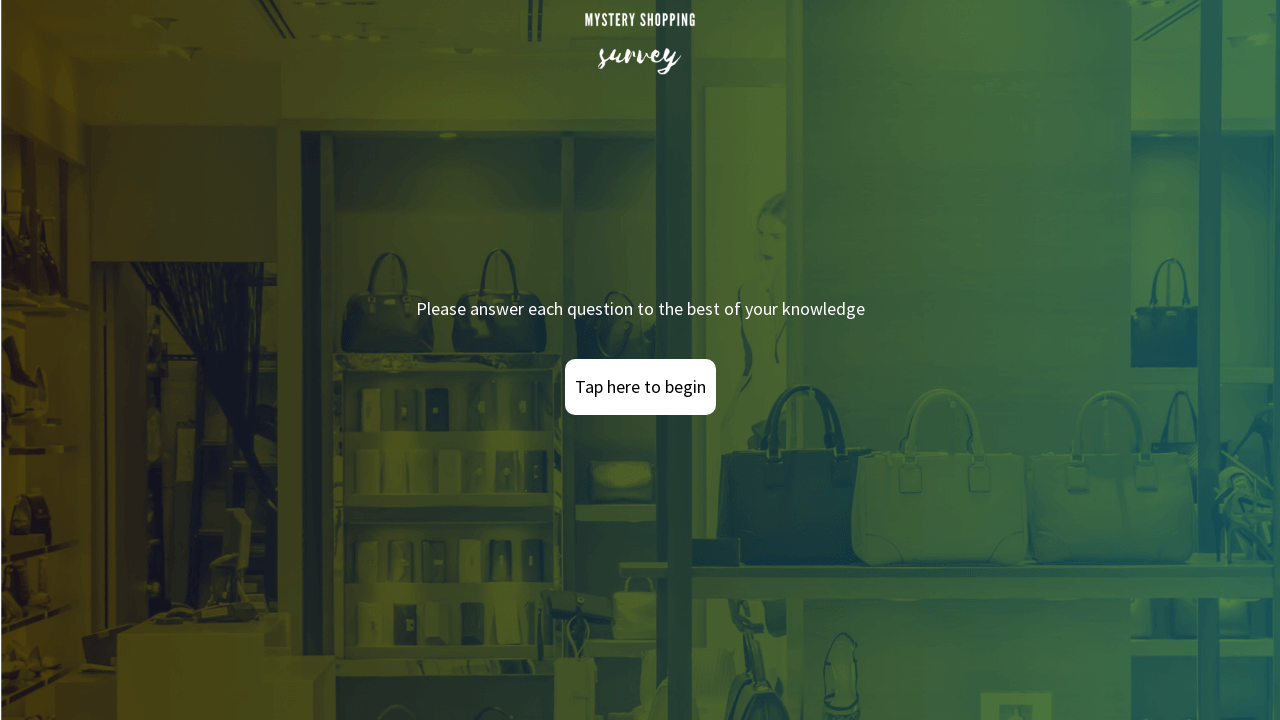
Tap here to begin (640, 386)
